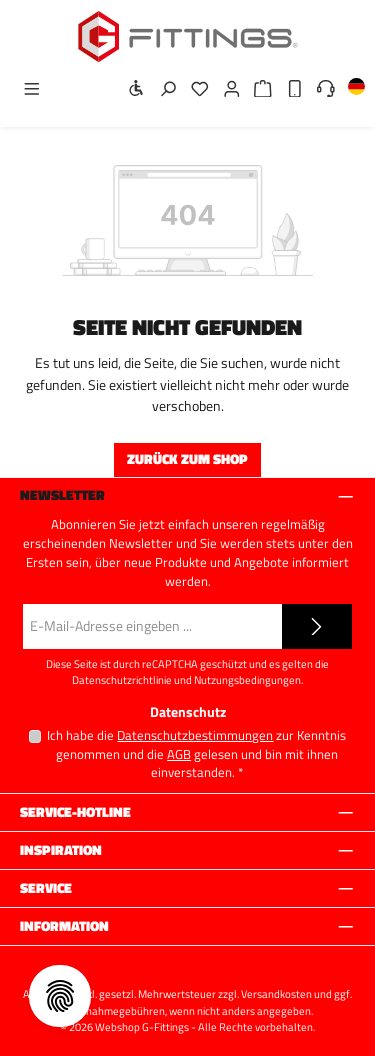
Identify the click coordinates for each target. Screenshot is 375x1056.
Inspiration (61, 850)
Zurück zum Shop (187, 459)
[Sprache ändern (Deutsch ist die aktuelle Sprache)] (350, 90)
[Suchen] (162, 89)
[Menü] (26, 89)
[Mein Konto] (226, 89)
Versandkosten (276, 993)
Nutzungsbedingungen (247, 680)
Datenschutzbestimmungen (195, 736)
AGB (179, 755)
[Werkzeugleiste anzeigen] (131, 89)
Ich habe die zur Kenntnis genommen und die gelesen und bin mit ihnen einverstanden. (196, 754)
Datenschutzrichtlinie (122, 680)
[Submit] (317, 626)
